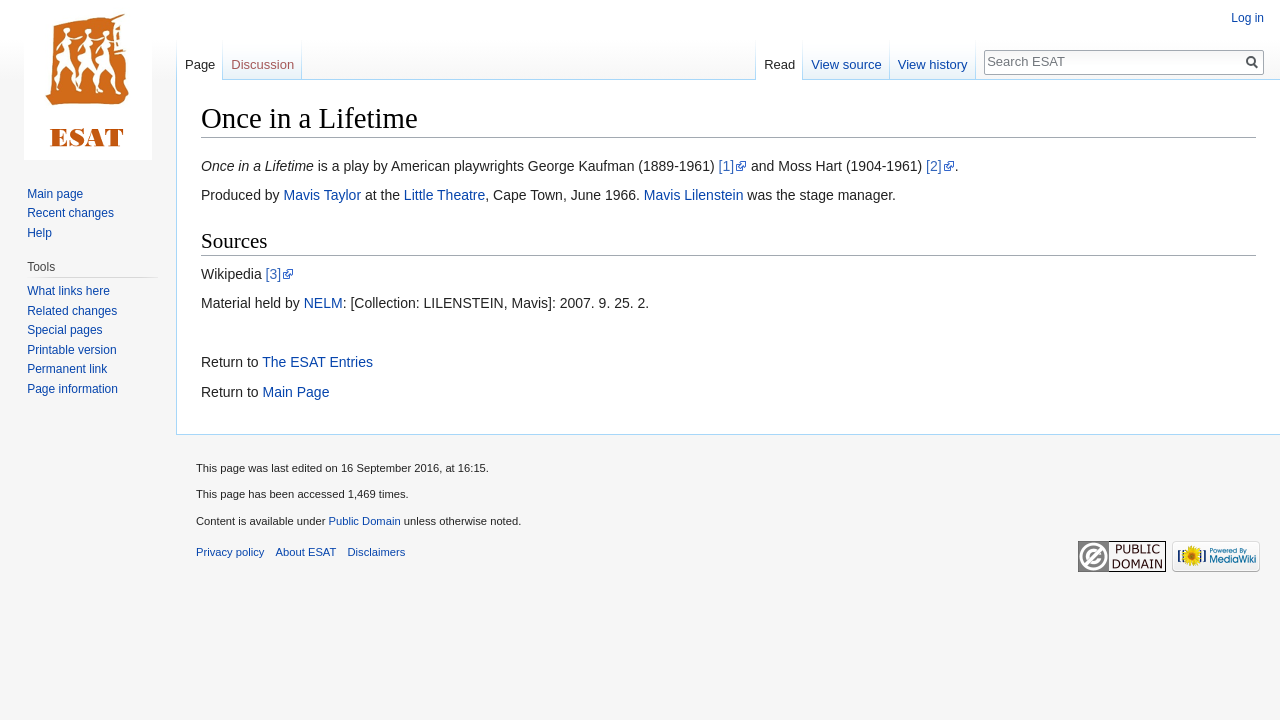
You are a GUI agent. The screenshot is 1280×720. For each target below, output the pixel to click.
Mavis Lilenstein (694, 195)
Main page (55, 194)
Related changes (72, 311)
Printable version (71, 350)
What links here (68, 291)
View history (933, 64)
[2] (934, 166)
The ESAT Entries (317, 362)
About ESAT (306, 552)
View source (846, 64)
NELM (323, 303)
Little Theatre (444, 195)
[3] (274, 274)
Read (779, 64)
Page (200, 64)
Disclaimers (377, 552)
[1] (727, 166)
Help (39, 233)
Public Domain (364, 521)
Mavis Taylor (323, 195)
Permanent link (67, 369)
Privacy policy (230, 552)
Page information (72, 389)
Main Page (295, 392)
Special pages (64, 330)
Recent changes (70, 213)
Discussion (262, 64)
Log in (1247, 18)
